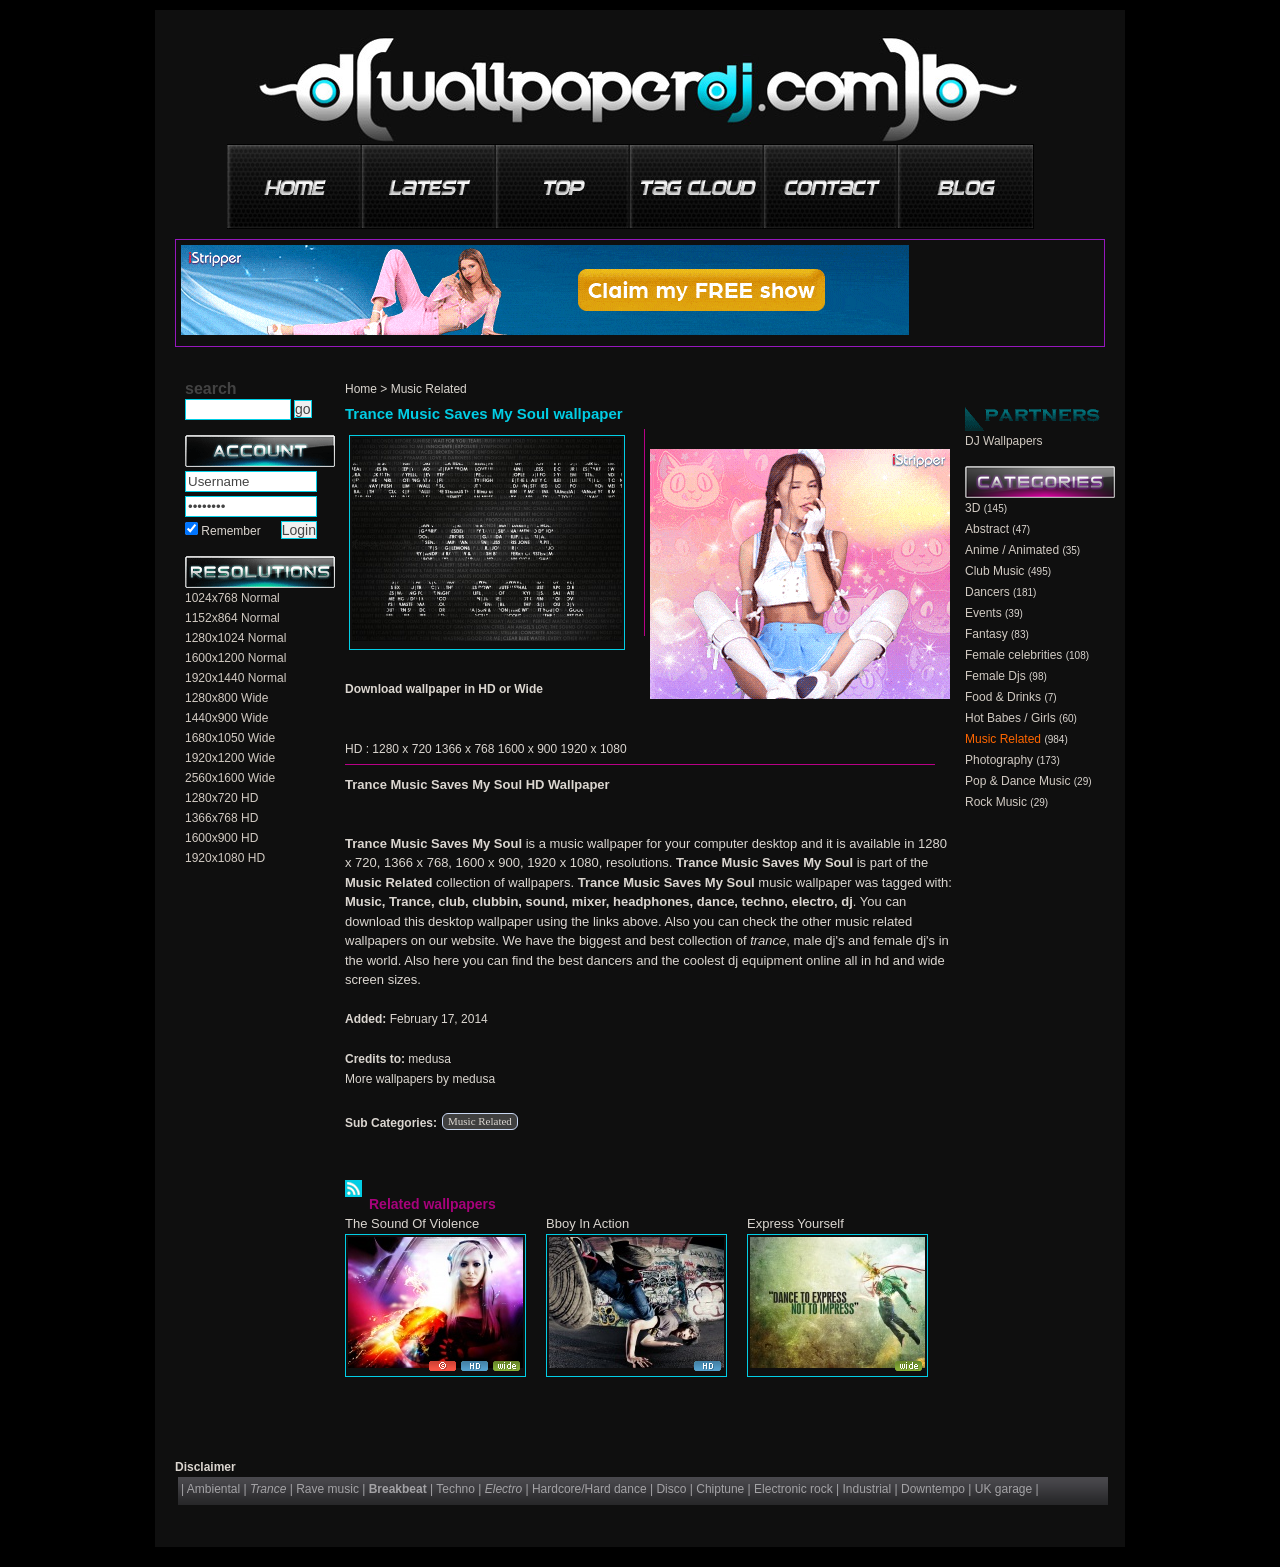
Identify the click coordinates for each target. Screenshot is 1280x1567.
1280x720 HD (221, 798)
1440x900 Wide (226, 718)
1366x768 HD (221, 818)
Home (361, 389)
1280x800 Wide (226, 698)
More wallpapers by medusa (420, 1079)
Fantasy (986, 634)
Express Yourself (795, 1223)
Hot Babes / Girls (1010, 718)
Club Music (994, 571)
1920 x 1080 (594, 749)
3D (972, 508)
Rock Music (996, 802)
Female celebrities (1013, 655)
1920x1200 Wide (230, 758)
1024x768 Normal (232, 598)
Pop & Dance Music (1017, 781)
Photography (999, 760)
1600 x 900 (527, 749)
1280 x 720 (401, 749)
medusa (429, 1059)
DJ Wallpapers (1004, 441)
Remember (230, 531)
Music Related (429, 389)
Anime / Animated (1012, 550)
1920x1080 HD (225, 858)
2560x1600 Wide (230, 778)
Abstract (987, 529)
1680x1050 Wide (230, 738)
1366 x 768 (464, 749)
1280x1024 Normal (235, 638)
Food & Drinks (1003, 697)
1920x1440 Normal (235, 678)
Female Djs (995, 676)
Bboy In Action (587, 1223)
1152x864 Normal (232, 618)
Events (983, 613)
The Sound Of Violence (412, 1223)
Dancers (987, 592)
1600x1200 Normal (235, 658)
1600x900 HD (221, 838)
